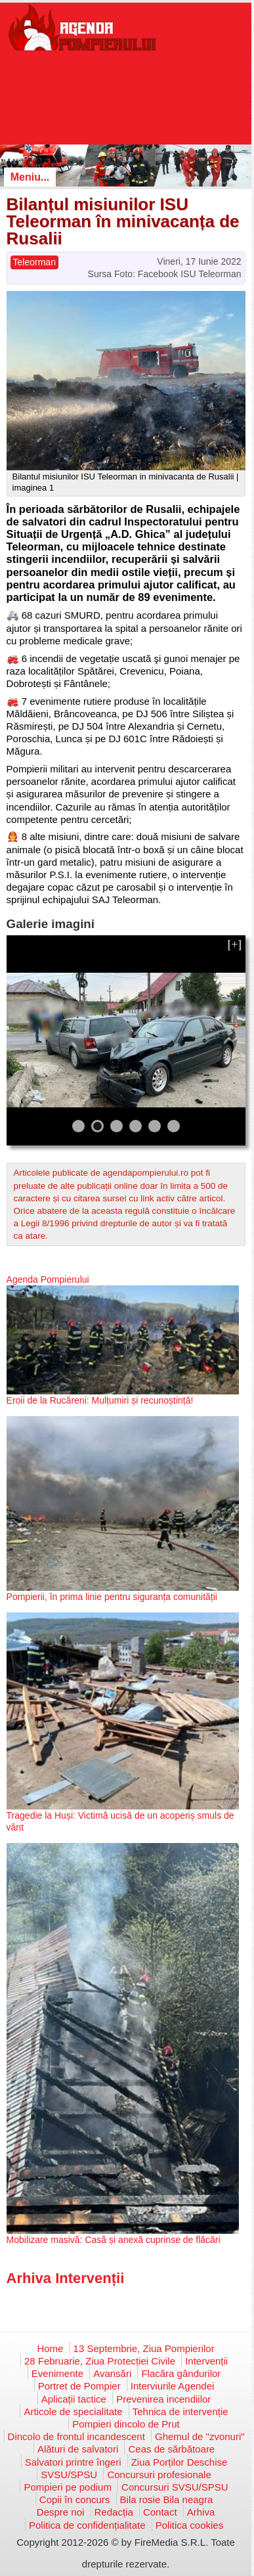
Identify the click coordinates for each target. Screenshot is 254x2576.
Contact (160, 2512)
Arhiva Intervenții (66, 2278)
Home (50, 2348)
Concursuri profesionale (159, 2474)
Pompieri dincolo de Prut (125, 2424)
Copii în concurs (74, 2499)
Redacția (114, 2512)
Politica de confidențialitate (87, 2525)
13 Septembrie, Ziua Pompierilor (144, 2348)
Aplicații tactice (73, 2399)
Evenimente (57, 2373)
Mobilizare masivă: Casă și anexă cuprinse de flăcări (114, 2239)
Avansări (112, 2373)
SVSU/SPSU (69, 2474)
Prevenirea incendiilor (163, 2399)
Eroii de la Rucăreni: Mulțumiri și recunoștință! (100, 1400)
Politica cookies (189, 2525)
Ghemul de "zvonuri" (200, 2436)
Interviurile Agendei (173, 2385)
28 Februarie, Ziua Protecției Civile (99, 2360)
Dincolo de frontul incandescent (76, 2436)
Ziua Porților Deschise (179, 2462)
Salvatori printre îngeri (73, 2462)
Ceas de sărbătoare (171, 2448)
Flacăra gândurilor (181, 2373)
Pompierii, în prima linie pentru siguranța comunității (112, 1596)
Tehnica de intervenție (180, 2411)
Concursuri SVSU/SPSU (174, 2487)
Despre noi (61, 2512)
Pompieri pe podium (67, 2487)
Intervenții (206, 2360)
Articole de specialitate (73, 2411)
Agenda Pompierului (48, 1279)
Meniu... (30, 177)
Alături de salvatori (77, 2448)
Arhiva (201, 2512)
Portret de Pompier (79, 2385)
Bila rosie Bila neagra (166, 2499)
